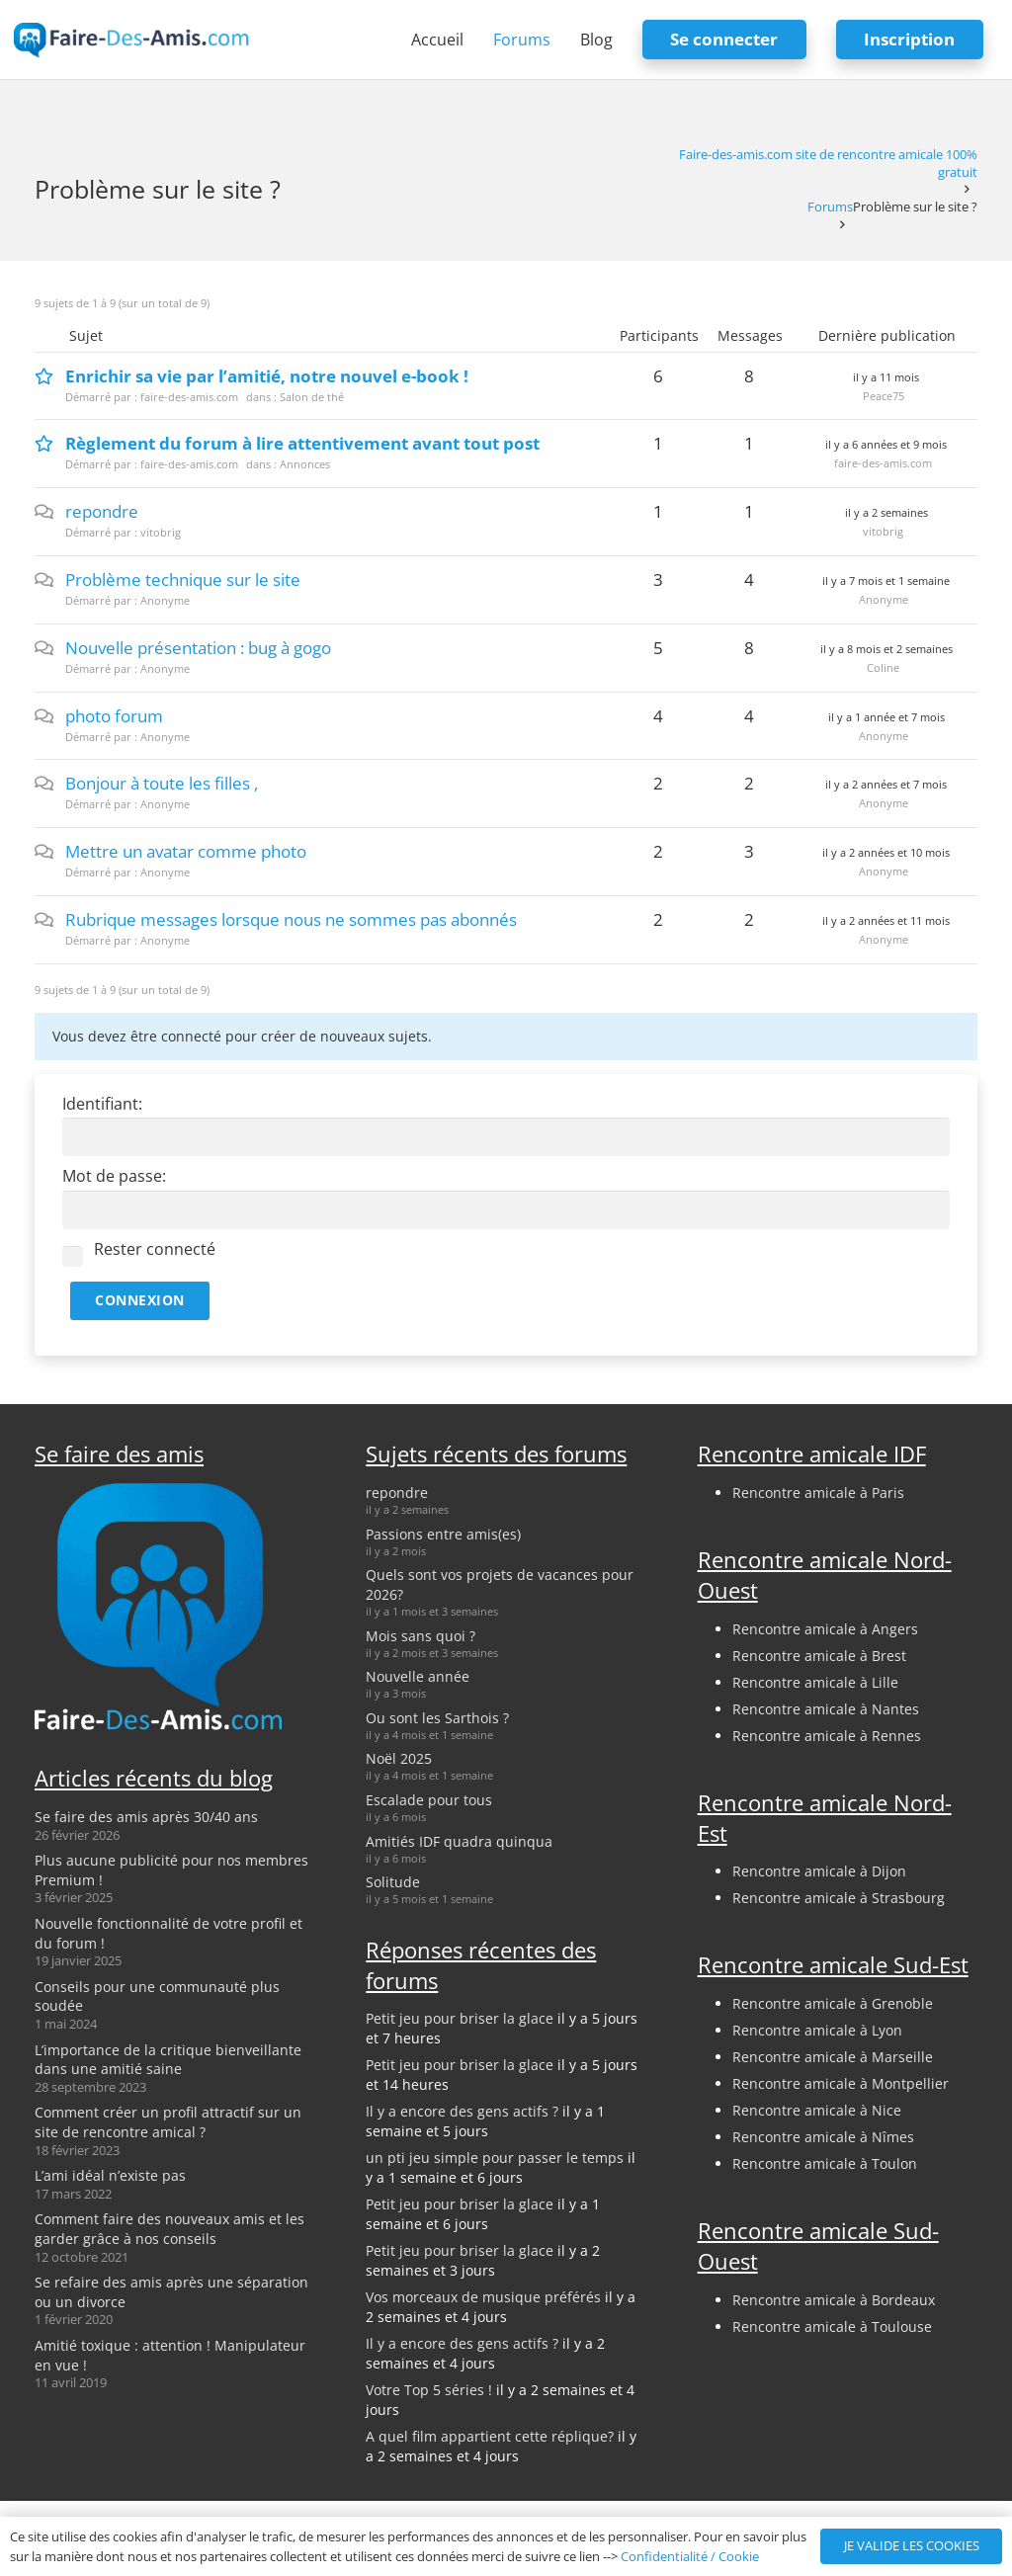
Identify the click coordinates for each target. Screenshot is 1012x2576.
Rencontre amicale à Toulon (824, 2163)
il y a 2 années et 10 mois (886, 852)
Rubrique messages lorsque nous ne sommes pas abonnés (291, 919)
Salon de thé (312, 396)
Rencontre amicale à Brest (819, 1655)
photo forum (114, 716)
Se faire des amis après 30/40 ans (146, 1816)
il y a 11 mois (886, 377)
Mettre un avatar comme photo (185, 851)
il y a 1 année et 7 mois (886, 716)
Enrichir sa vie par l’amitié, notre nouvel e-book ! (266, 376)
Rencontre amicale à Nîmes (823, 2136)
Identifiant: (102, 1104)
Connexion (140, 1299)
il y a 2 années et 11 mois (886, 920)
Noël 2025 (399, 1758)
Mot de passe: (114, 1176)
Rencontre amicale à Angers (825, 1629)
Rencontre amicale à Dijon (819, 1871)
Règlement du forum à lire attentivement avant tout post (302, 443)
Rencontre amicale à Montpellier (840, 2083)
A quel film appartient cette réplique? (490, 2436)
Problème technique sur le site (182, 579)
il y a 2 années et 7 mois (886, 784)
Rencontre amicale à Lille (815, 1682)
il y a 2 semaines (886, 512)
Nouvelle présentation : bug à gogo (198, 647)
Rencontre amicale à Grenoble (832, 2003)
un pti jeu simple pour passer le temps (495, 2157)
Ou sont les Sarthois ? (437, 1717)
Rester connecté (154, 1249)
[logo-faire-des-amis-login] (132, 40)
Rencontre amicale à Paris (818, 1492)
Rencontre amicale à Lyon (817, 2030)
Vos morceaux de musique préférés (483, 2296)
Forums (830, 207)
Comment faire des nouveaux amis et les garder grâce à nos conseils (169, 2228)
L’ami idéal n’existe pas (110, 2175)
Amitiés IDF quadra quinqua (459, 1841)
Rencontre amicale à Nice (816, 2110)
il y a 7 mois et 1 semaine (886, 580)
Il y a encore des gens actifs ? (462, 2111)
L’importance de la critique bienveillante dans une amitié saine (168, 2059)
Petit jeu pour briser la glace (459, 2018)
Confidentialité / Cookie (690, 2556)
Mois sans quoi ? (420, 1635)
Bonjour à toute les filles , (161, 783)
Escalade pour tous (429, 1799)
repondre (101, 511)
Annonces (305, 464)
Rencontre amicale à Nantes (825, 1709)
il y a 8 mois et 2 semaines (886, 648)
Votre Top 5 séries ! (429, 2389)
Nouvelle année (417, 1676)
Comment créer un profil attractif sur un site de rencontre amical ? (168, 2122)
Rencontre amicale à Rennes (826, 1735)
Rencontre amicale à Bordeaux (833, 2299)
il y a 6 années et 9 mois (886, 444)
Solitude (393, 1881)
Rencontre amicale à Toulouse (832, 2326)
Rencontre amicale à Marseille (832, 2056)
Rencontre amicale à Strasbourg (838, 1897)
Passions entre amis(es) (443, 1534)
